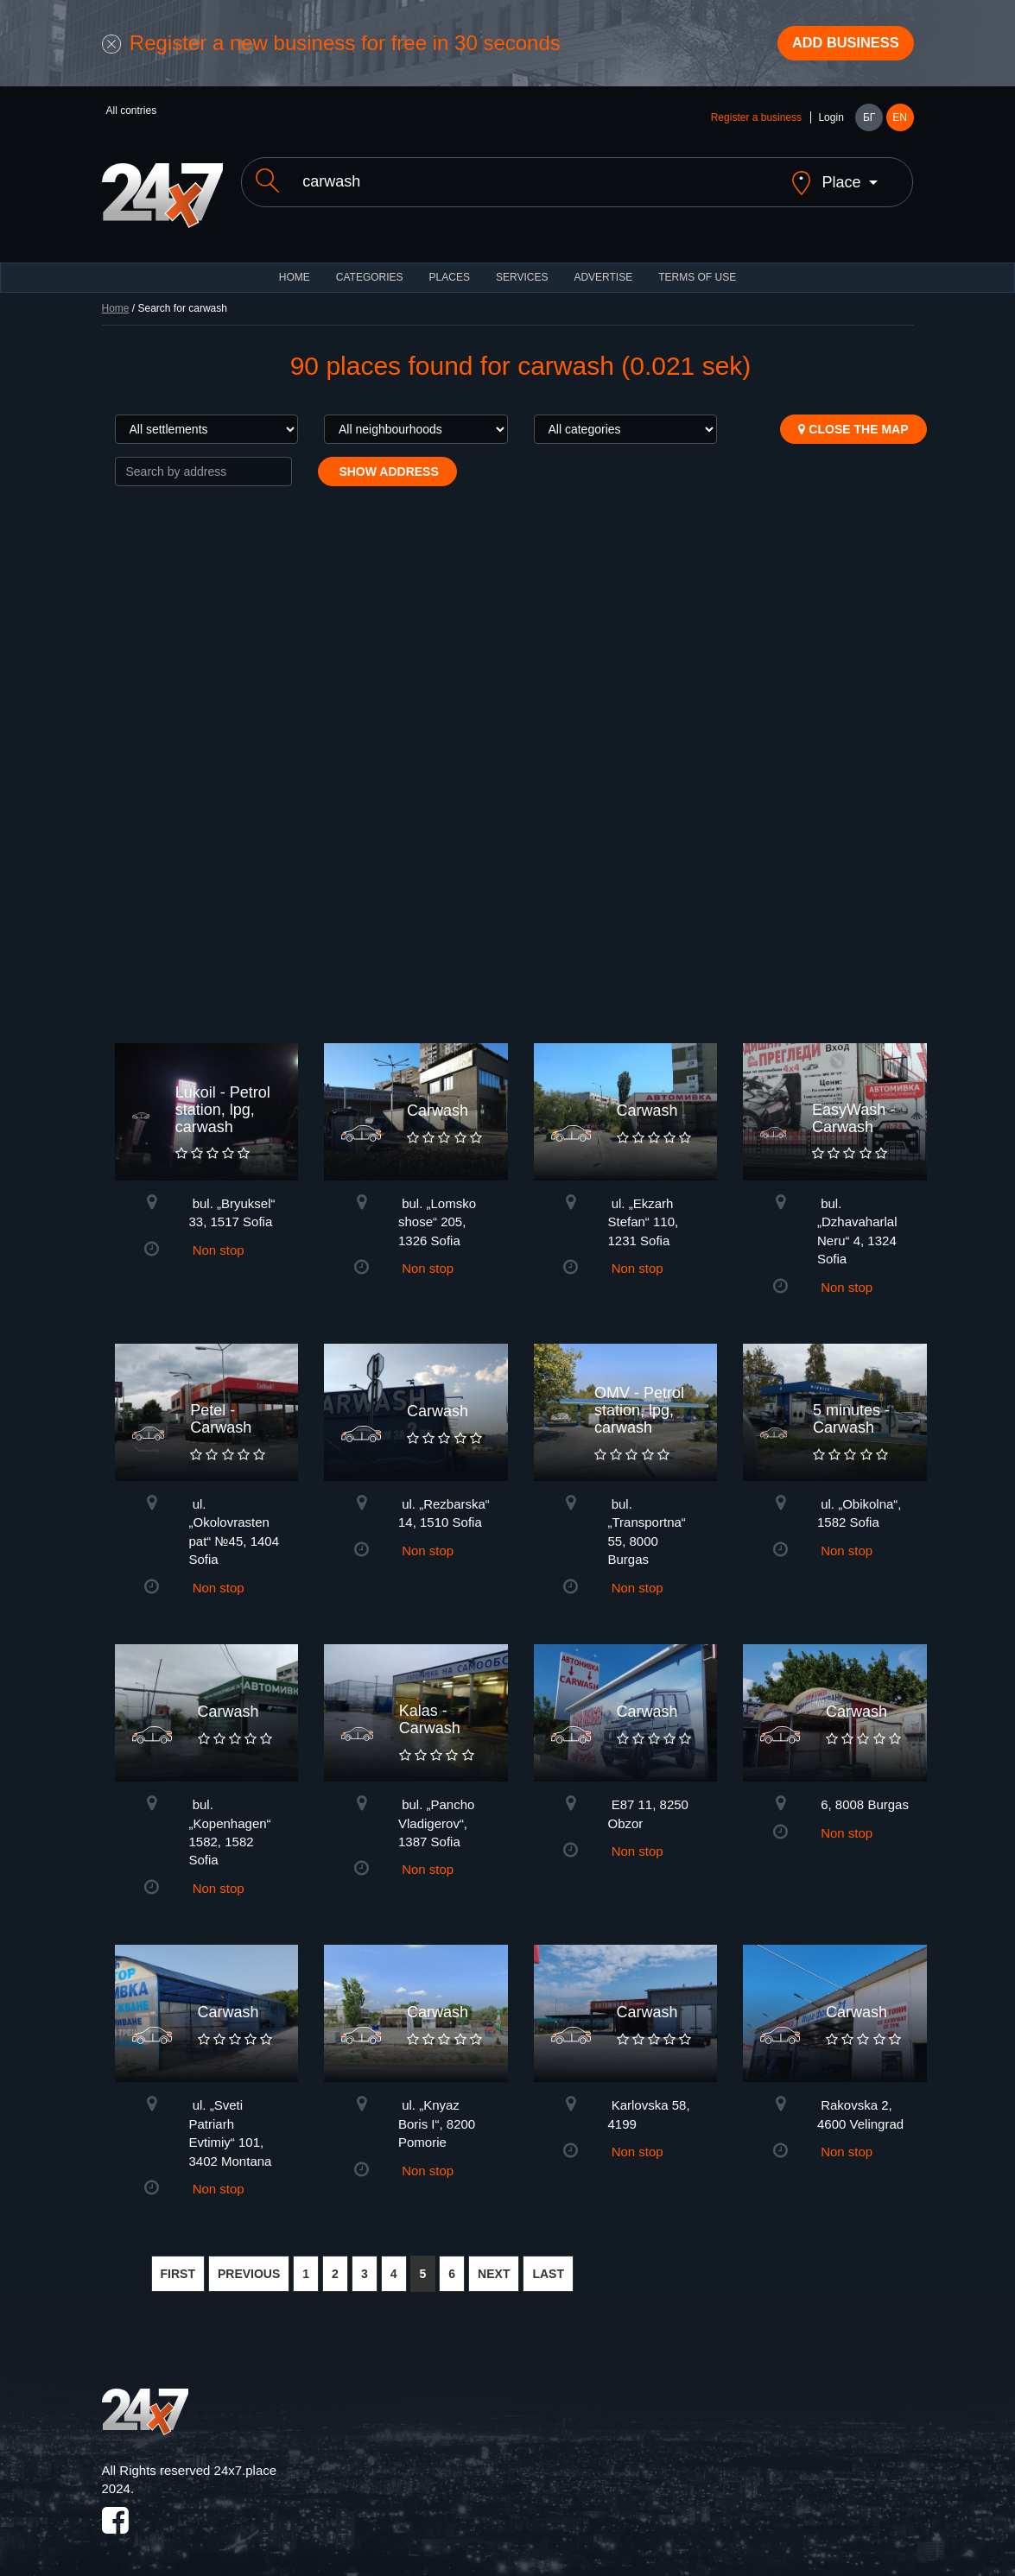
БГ (869, 123)
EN (899, 123)
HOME (294, 268)
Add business (836, 45)
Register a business (756, 123)
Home (116, 299)
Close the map (853, 420)
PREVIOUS (249, 2265)
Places (449, 268)
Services (522, 268)
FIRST (178, 2265)
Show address (387, 462)
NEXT (494, 2265)
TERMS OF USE (697, 268)
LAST (548, 2265)
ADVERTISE (603, 268)
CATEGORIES (369, 268)
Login (830, 123)
